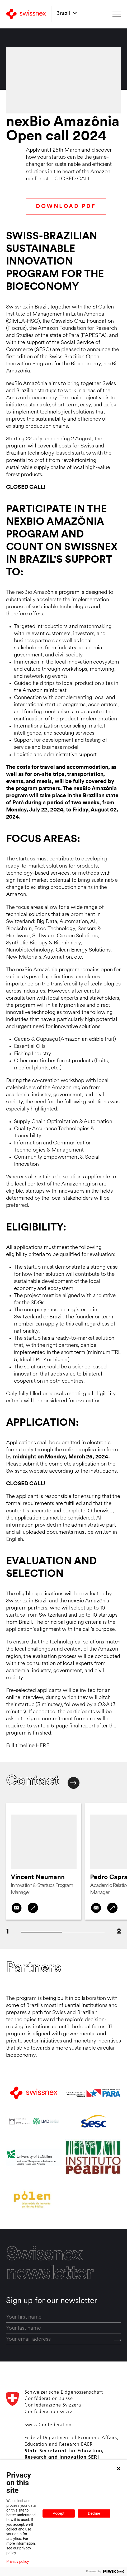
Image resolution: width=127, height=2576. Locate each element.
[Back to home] (26, 14)
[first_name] (63, 2317)
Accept (58, 2513)
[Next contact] (73, 1783)
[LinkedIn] (33, 1908)
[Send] (117, 2340)
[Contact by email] (17, 1908)
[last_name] (63, 2328)
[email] (63, 2339)
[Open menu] (116, 14)
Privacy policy (17, 2561)
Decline (94, 2513)
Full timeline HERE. (28, 1745)
